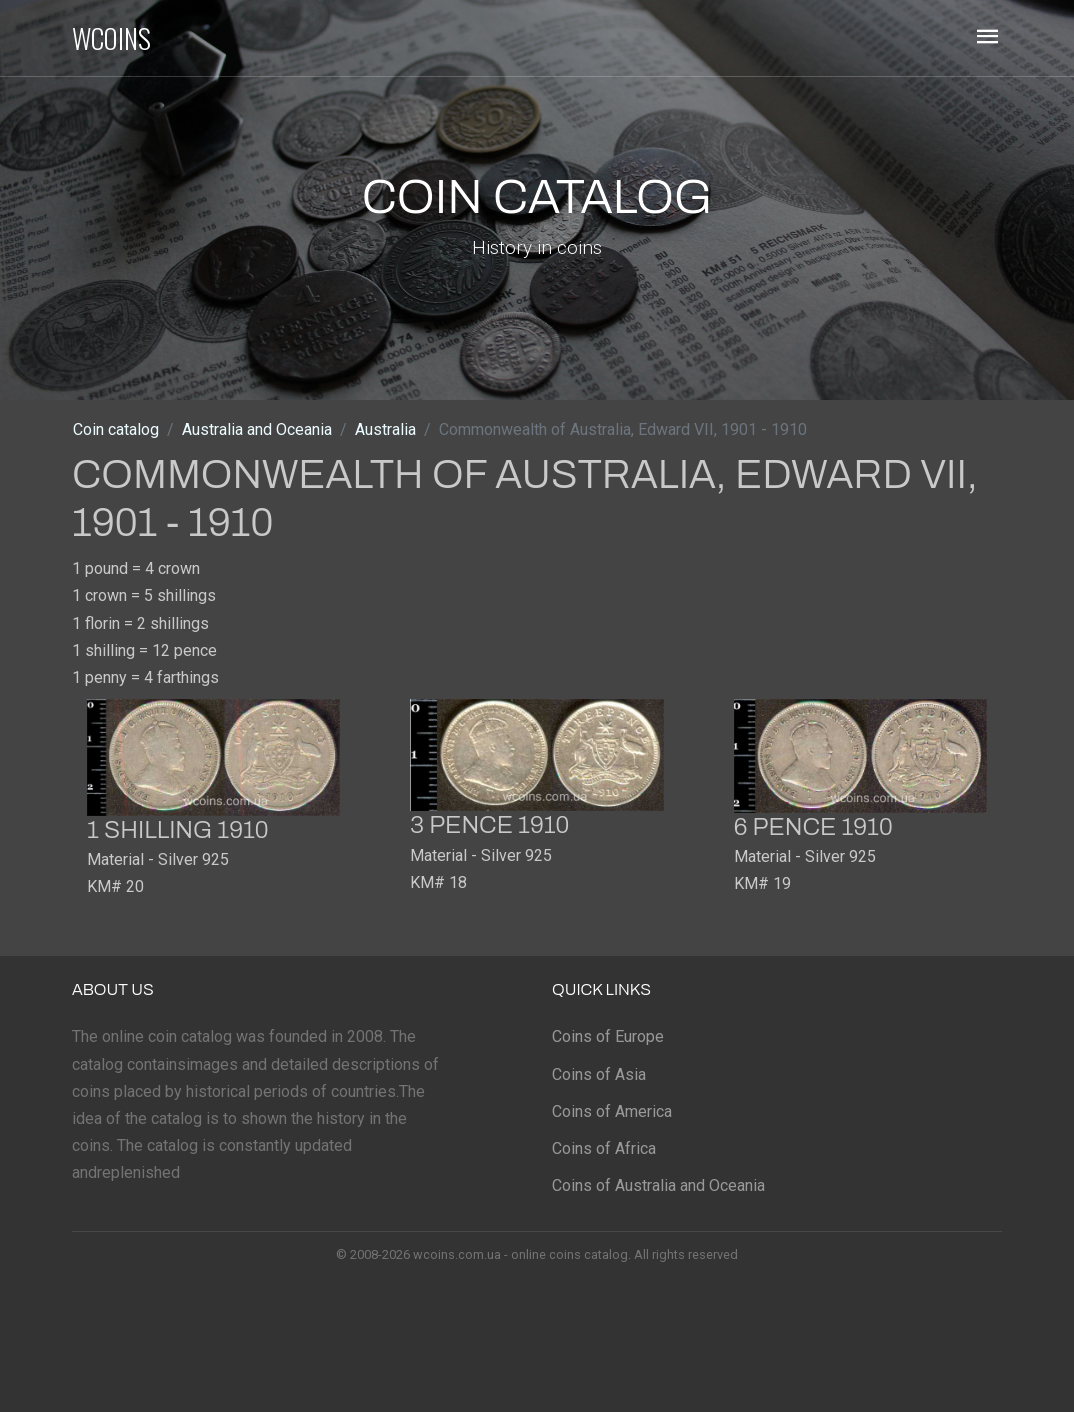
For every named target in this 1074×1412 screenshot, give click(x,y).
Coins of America (612, 1111)
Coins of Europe (608, 1036)
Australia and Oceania (257, 429)
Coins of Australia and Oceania (658, 1185)
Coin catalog (116, 429)
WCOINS (111, 38)
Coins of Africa (604, 1148)
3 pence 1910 (489, 825)
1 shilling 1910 (178, 830)
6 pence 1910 (813, 827)
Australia (385, 429)
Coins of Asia (599, 1074)
